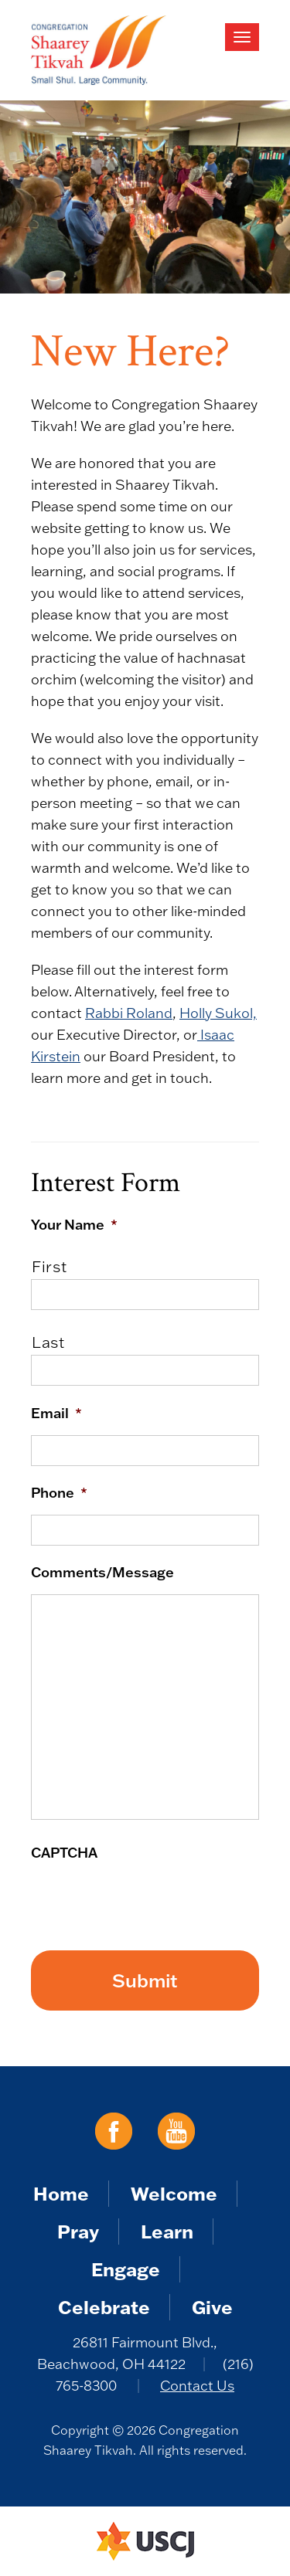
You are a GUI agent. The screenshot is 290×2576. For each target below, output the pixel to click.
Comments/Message (102, 1572)
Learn (167, 2231)
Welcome (174, 2193)
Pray (78, 2231)
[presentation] (148, 1905)
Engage (125, 2269)
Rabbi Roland (128, 1013)
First (49, 1266)
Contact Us (197, 2385)
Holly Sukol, (218, 1013)
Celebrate (104, 2307)
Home (61, 2193)
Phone (59, 1492)
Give (212, 2307)
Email (56, 1412)
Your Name (74, 1224)
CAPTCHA (64, 1852)
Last (48, 1342)
